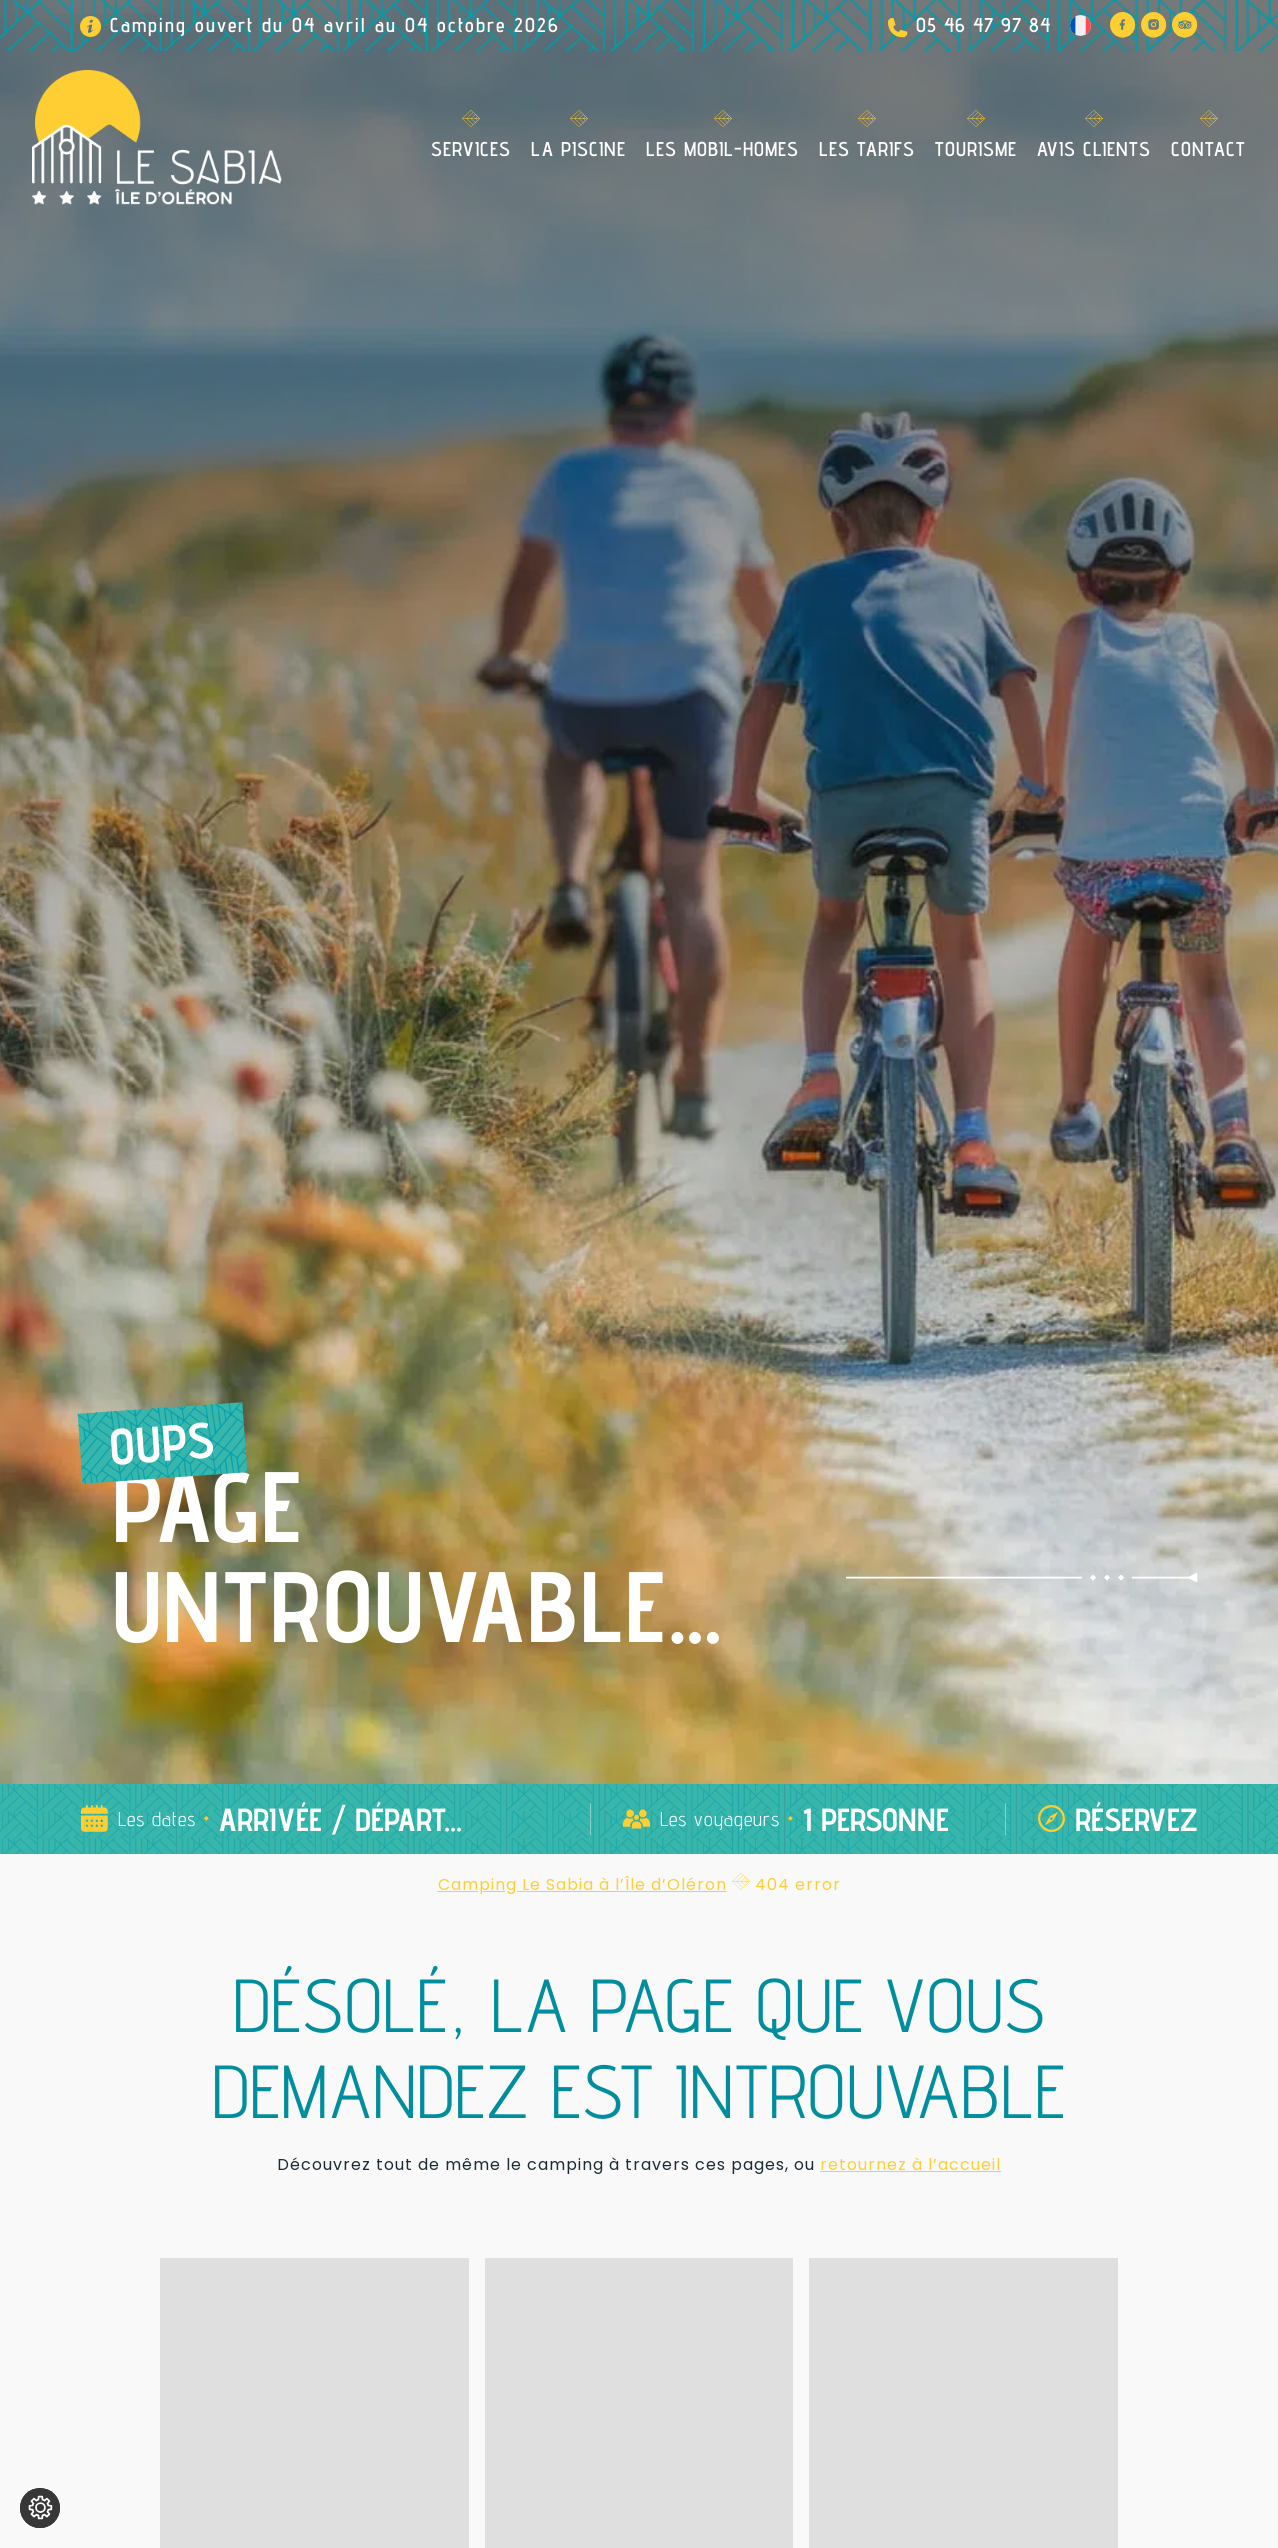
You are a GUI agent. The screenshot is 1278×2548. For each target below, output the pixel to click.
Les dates (157, 1819)
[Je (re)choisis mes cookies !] (40, 2508)
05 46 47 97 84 (983, 25)
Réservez (1136, 1819)
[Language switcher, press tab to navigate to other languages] (1080, 25)
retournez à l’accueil (910, 2164)
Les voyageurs (720, 1819)
